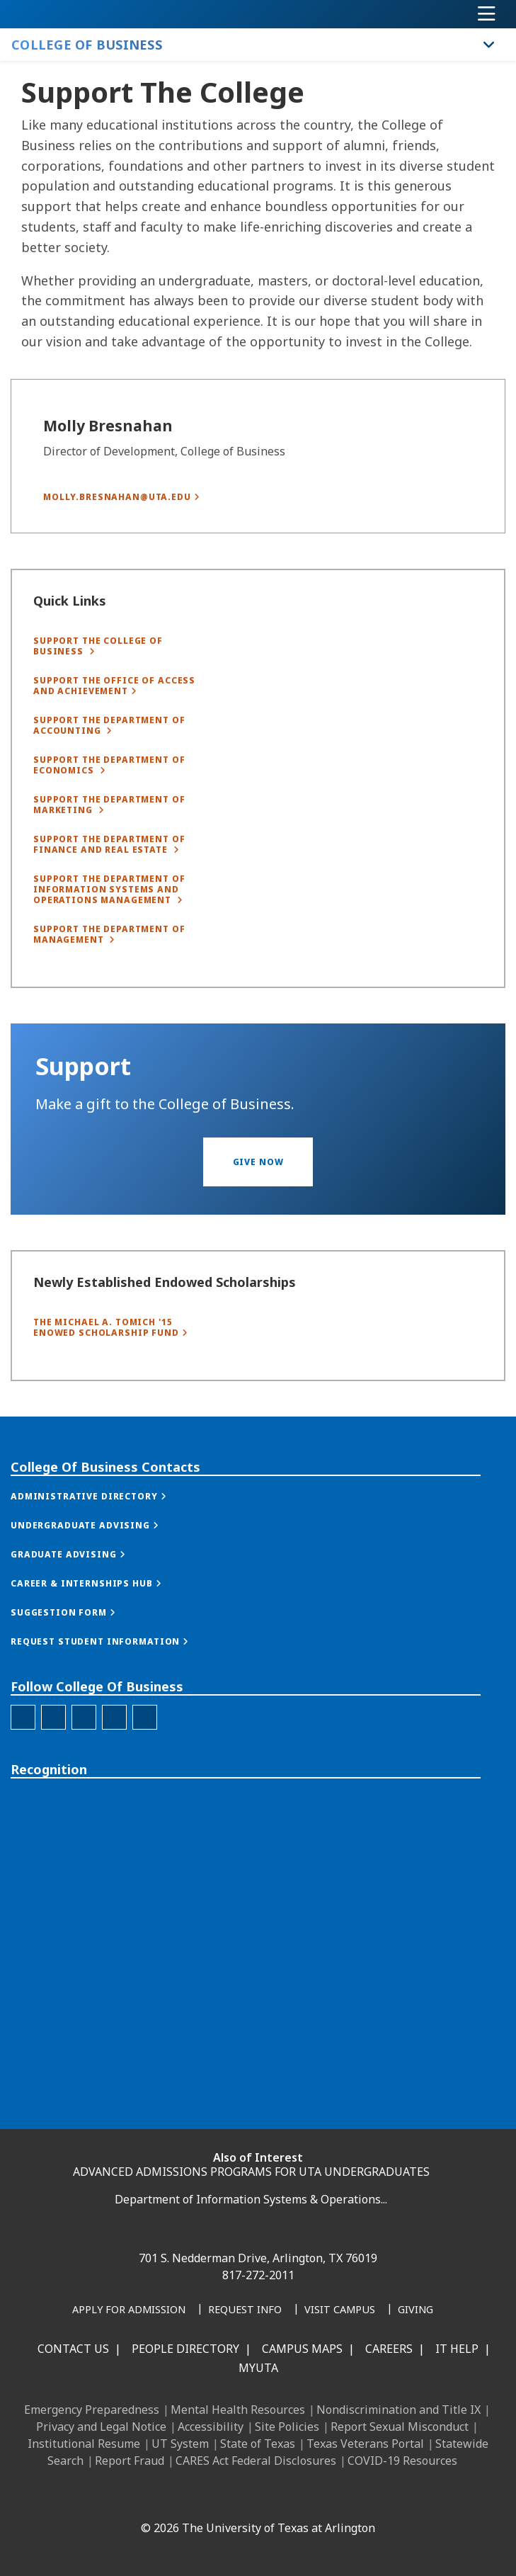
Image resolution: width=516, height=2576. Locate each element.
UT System (180, 2443)
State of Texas (257, 2443)
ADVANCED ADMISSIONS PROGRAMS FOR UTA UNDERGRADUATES (251, 2171)
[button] (258, 1188)
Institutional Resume (84, 2443)
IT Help (456, 2348)
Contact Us (73, 2348)
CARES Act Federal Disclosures (256, 2460)
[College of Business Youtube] (144, 1817)
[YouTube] (268, 2497)
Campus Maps (302, 2348)
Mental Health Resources (238, 2409)
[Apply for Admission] (128, 2310)
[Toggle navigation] (487, 14)
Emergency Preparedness (91, 2409)
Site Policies (287, 2426)
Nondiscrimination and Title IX (398, 2409)
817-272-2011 (258, 2275)
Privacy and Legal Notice (101, 2426)
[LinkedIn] (175, 2497)
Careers (389, 2348)
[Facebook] (144, 2497)
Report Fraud (129, 2460)
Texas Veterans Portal (365, 2443)
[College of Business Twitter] (114, 1817)
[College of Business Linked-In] (83, 1817)
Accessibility (210, 2426)
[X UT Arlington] (237, 2497)
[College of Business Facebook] (23, 1817)
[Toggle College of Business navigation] (489, 44)
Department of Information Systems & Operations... (251, 2199)
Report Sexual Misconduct (400, 2426)
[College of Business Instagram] (53, 1817)
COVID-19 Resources (402, 2460)
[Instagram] (206, 2497)
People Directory (185, 2348)
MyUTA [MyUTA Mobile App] (258, 2368)
